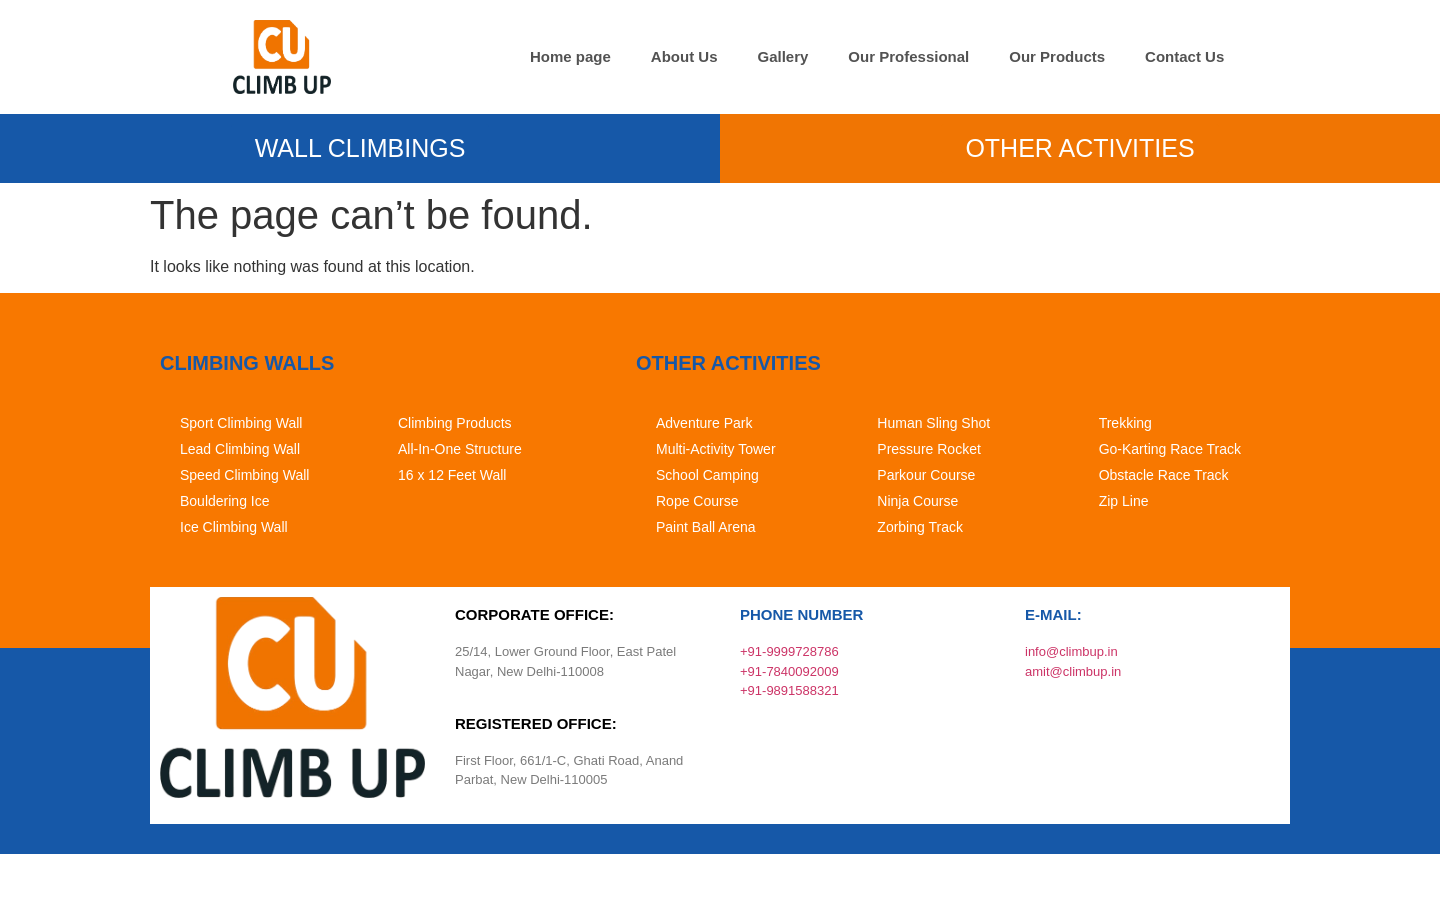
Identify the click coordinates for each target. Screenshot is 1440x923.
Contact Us (1184, 56)
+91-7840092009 (789, 671)
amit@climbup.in (1073, 671)
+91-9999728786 (789, 651)
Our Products (1057, 56)
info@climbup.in (1071, 651)
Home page (570, 56)
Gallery (782, 56)
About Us (684, 56)
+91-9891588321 (789, 690)
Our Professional (908, 56)
